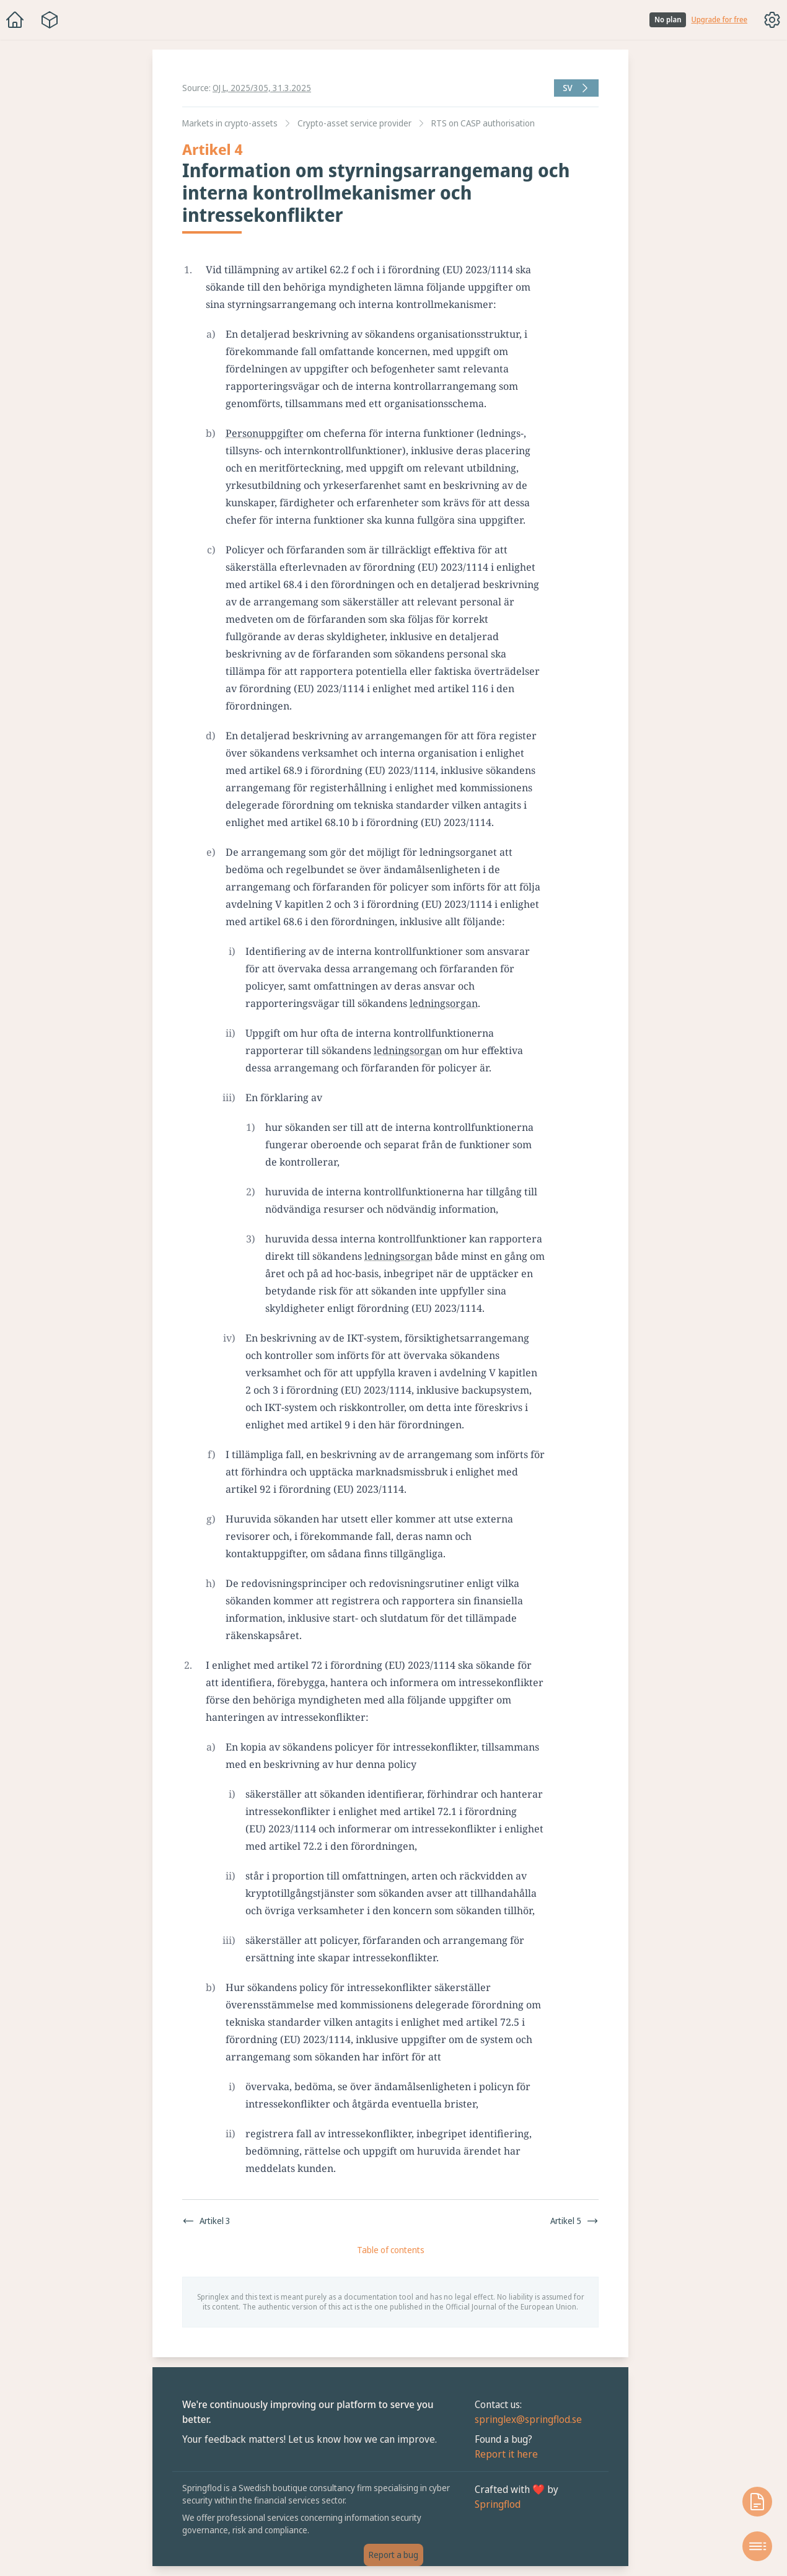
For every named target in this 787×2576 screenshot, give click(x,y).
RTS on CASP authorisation (483, 123)
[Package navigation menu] (49, 20)
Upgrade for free (719, 20)
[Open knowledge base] (757, 2502)
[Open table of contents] (757, 2546)
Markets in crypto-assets (230, 123)
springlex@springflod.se (528, 2419)
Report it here (506, 2454)
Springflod (498, 2504)
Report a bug (393, 2555)
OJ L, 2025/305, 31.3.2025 (262, 88)
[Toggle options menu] (772, 20)
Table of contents (390, 2250)
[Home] (15, 20)
